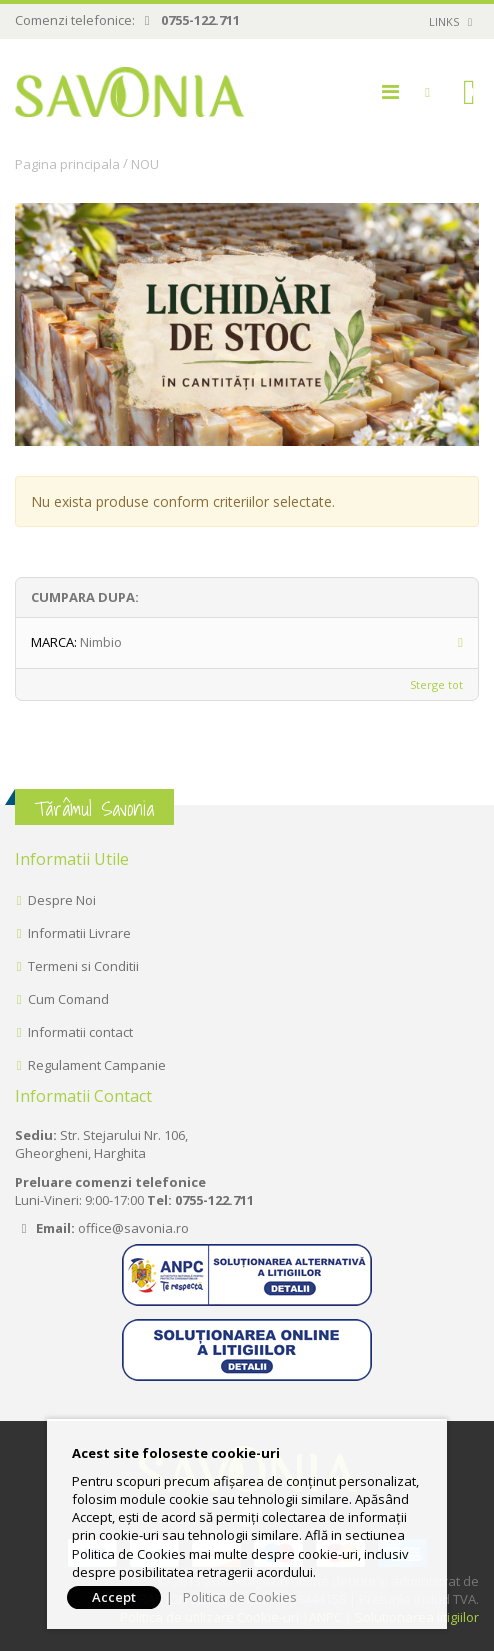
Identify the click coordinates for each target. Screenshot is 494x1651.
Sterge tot (436, 684)
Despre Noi (62, 900)
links (444, 21)
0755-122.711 (200, 20)
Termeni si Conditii (83, 966)
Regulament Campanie (97, 1065)
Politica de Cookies (240, 1597)
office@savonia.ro (133, 1228)
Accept (114, 1597)
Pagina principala (67, 164)
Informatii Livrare (79, 933)
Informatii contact (80, 1032)
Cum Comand (68, 999)
